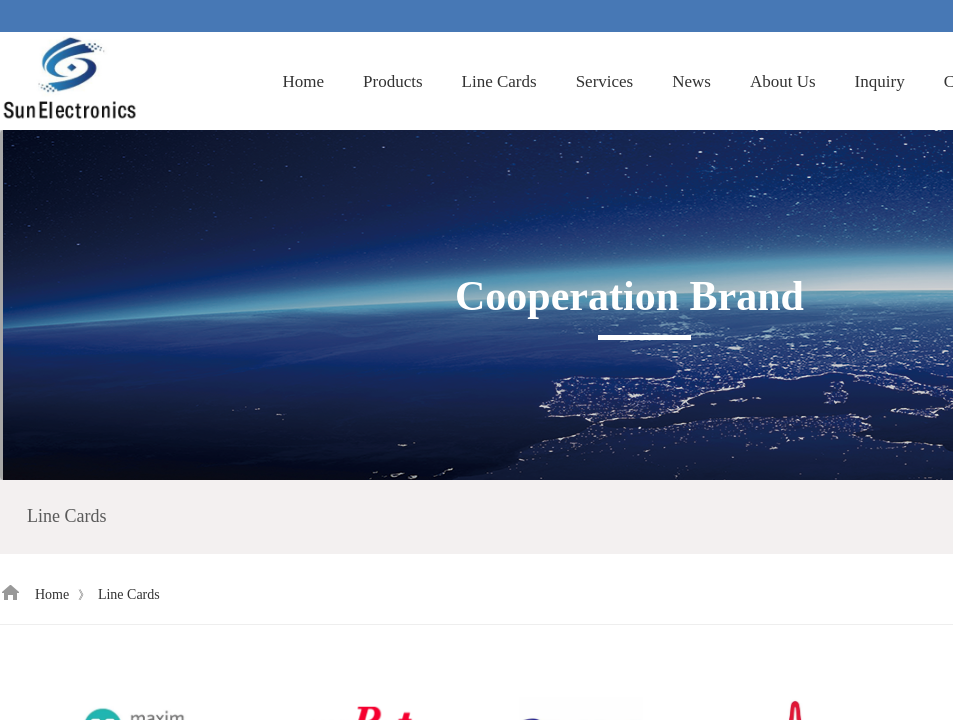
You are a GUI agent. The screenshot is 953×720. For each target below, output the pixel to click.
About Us (783, 81)
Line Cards (499, 81)
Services (605, 81)
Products (393, 81)
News (691, 81)
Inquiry (880, 81)
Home (304, 81)
